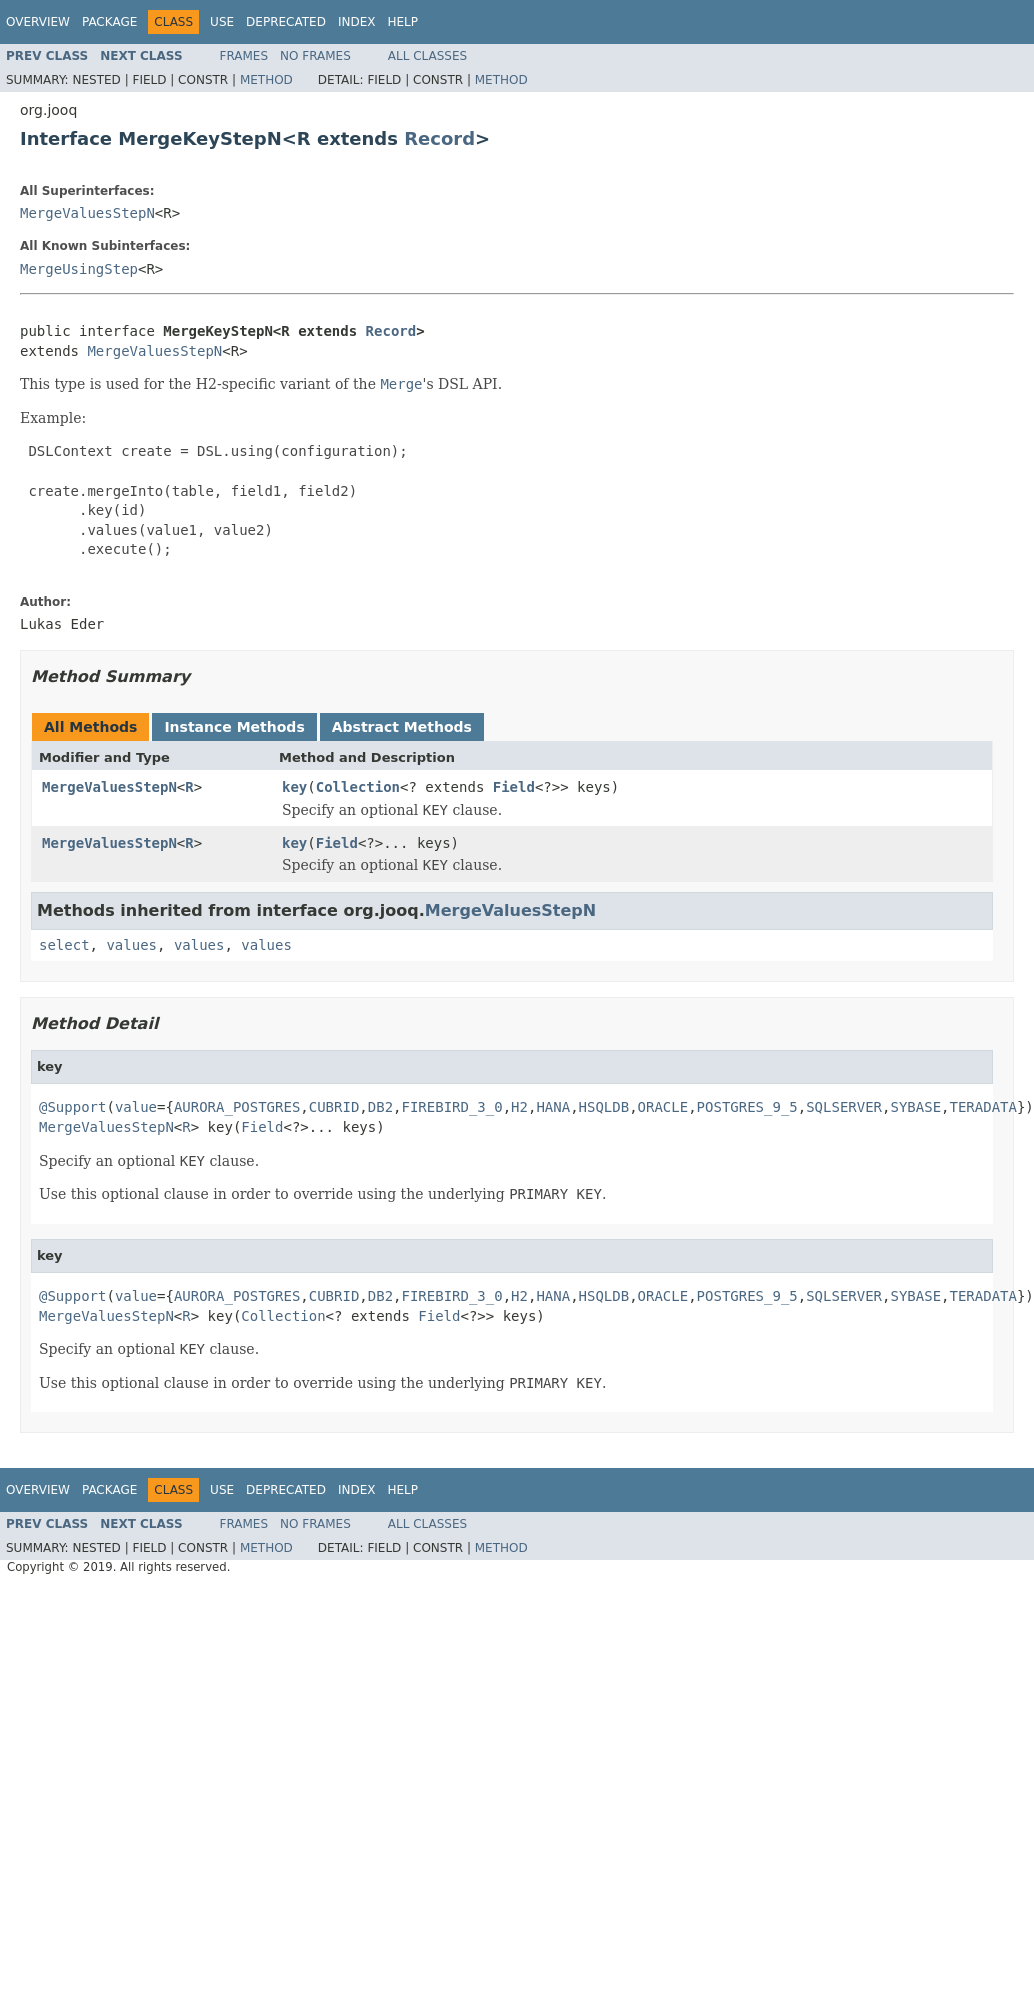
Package (109, 22)
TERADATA (983, 1107)
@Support (72, 1107)
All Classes (427, 56)
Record (439, 138)
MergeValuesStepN (87, 213)
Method (266, 80)
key (294, 787)
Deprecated (286, 22)
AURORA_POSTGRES (237, 1107)
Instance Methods (234, 727)
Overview (38, 22)
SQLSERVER (844, 1107)
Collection (358, 787)
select (64, 945)
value (136, 1107)
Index (357, 22)
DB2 (380, 1107)
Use (222, 22)
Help (402, 22)
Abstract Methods (402, 727)
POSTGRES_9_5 (747, 1107)
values (131, 945)
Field (514, 787)
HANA (553, 1107)
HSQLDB (604, 1107)
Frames (244, 56)
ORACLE (663, 1107)
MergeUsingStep (79, 269)
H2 (519, 1107)
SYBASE (915, 1107)
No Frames (315, 56)
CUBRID (334, 1107)
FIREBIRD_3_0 (452, 1107)
